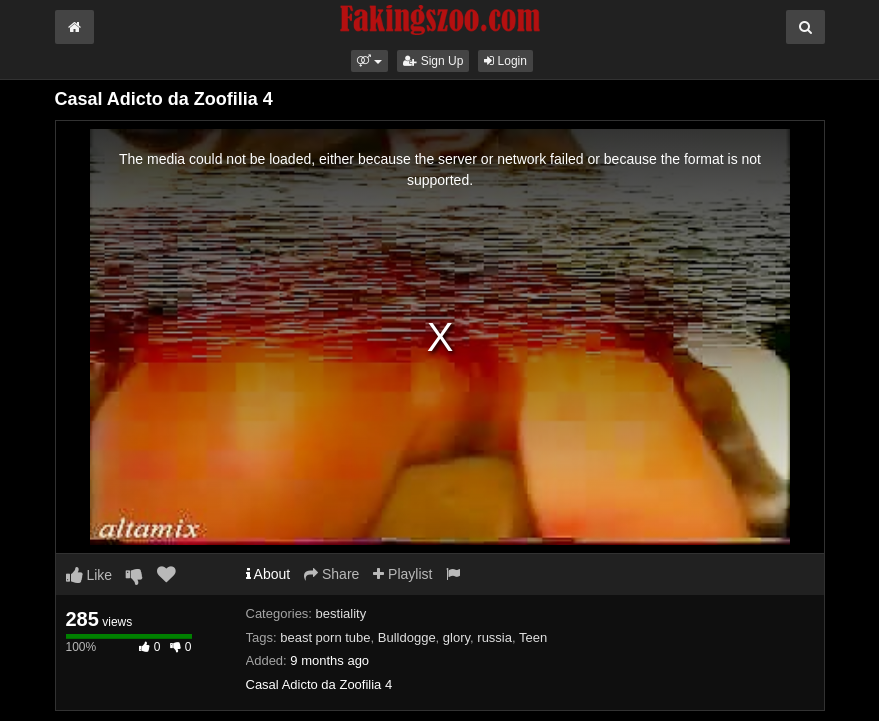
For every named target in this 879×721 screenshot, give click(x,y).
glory (456, 637)
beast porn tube (325, 637)
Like (89, 575)
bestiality (341, 613)
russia (494, 637)
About (268, 574)
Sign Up (433, 61)
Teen (533, 637)
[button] (369, 61)
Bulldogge (407, 637)
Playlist (402, 574)
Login (505, 61)
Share (331, 574)
